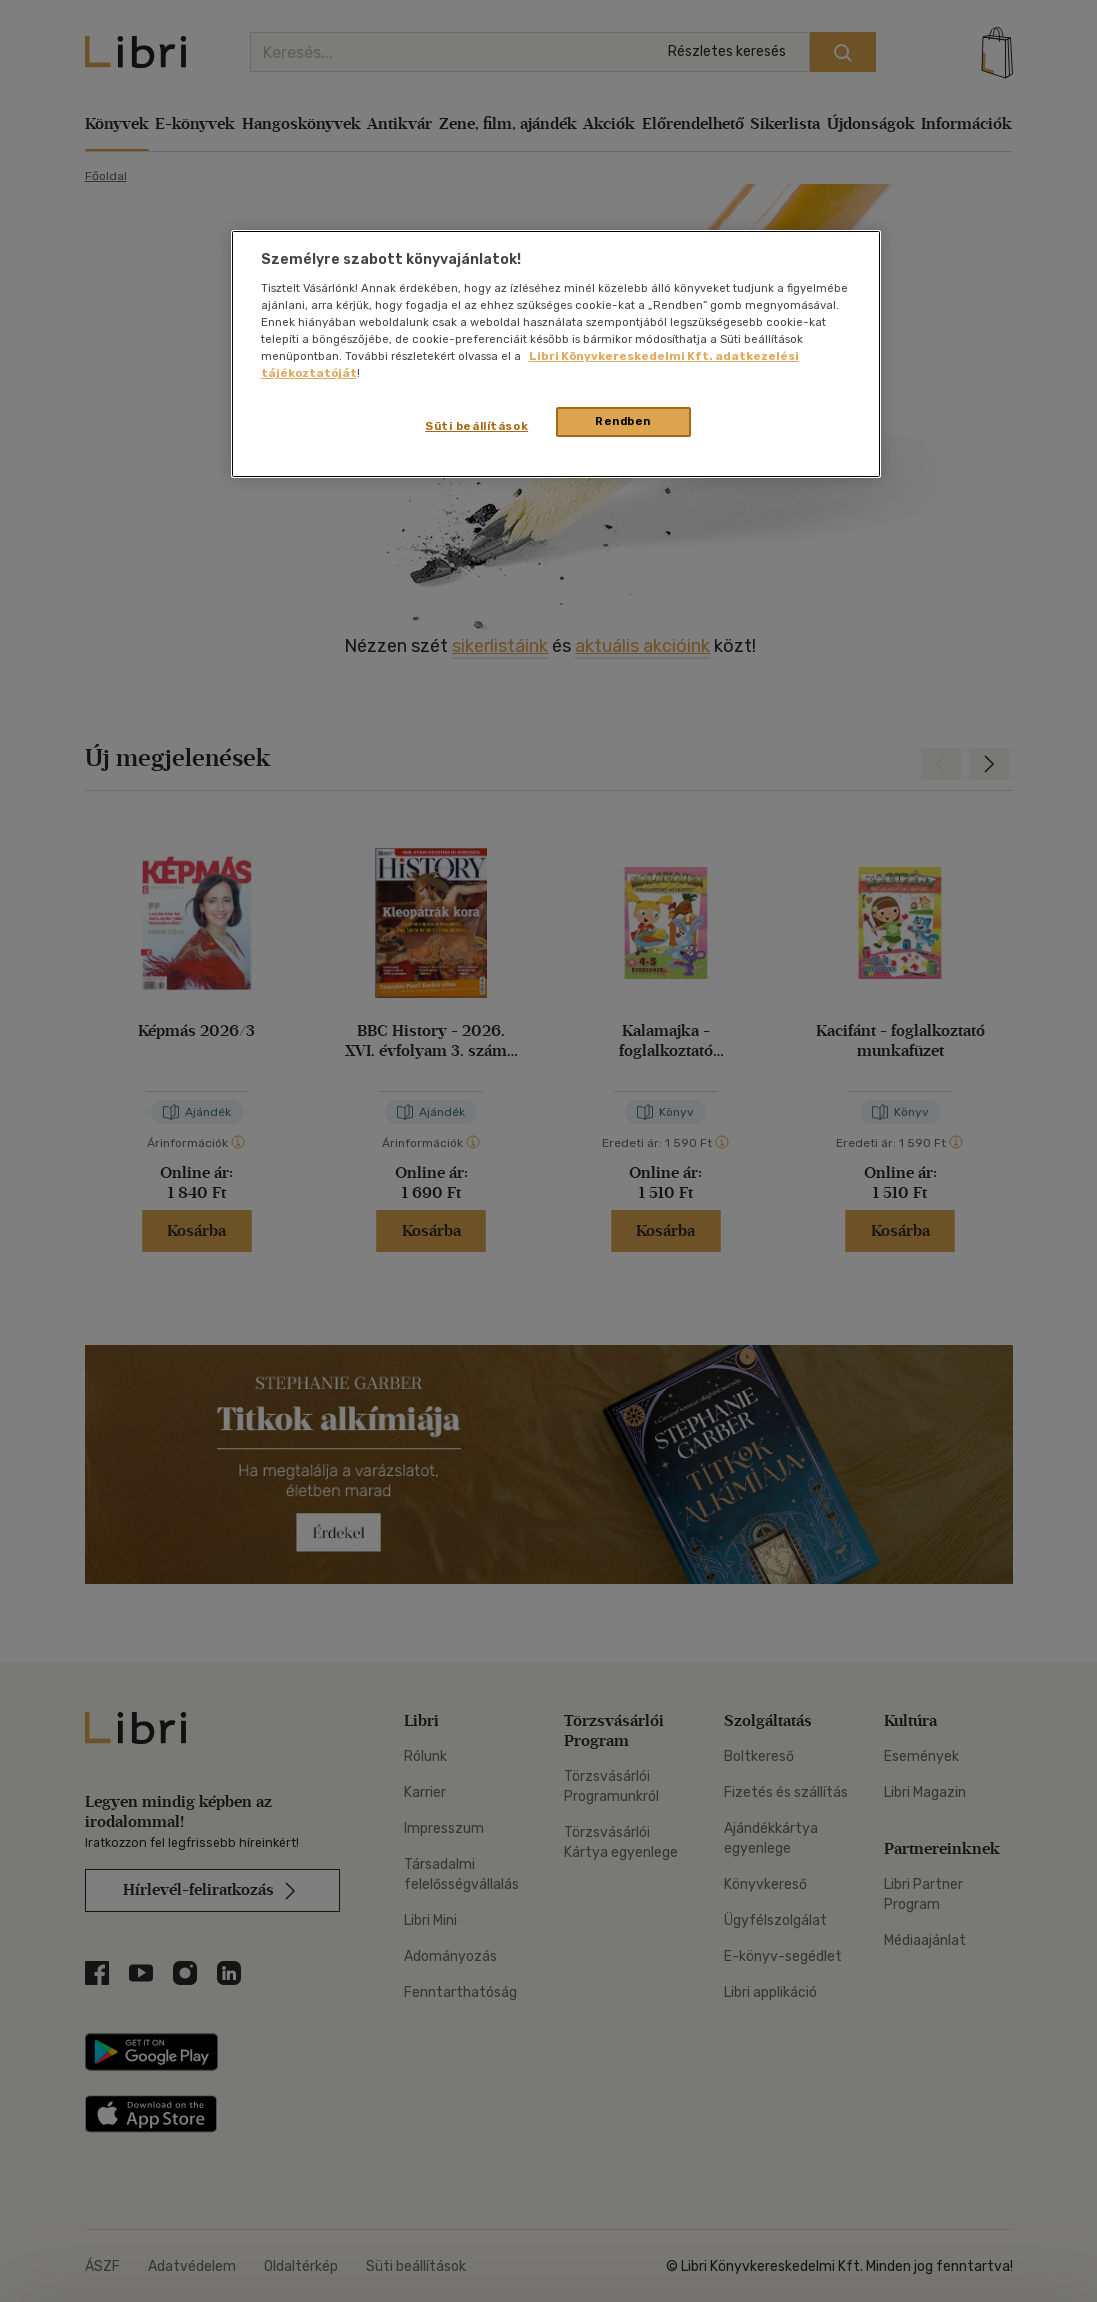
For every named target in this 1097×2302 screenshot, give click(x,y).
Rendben (623, 421)
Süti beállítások (476, 426)
